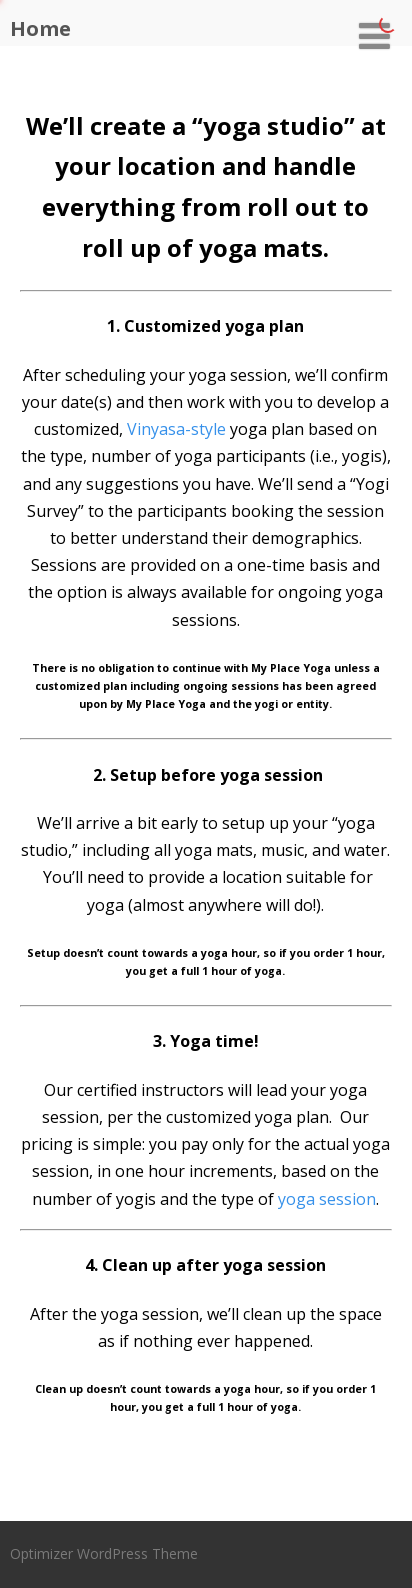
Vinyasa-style (176, 429)
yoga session (327, 1199)
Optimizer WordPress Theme (104, 1553)
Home (40, 28)
